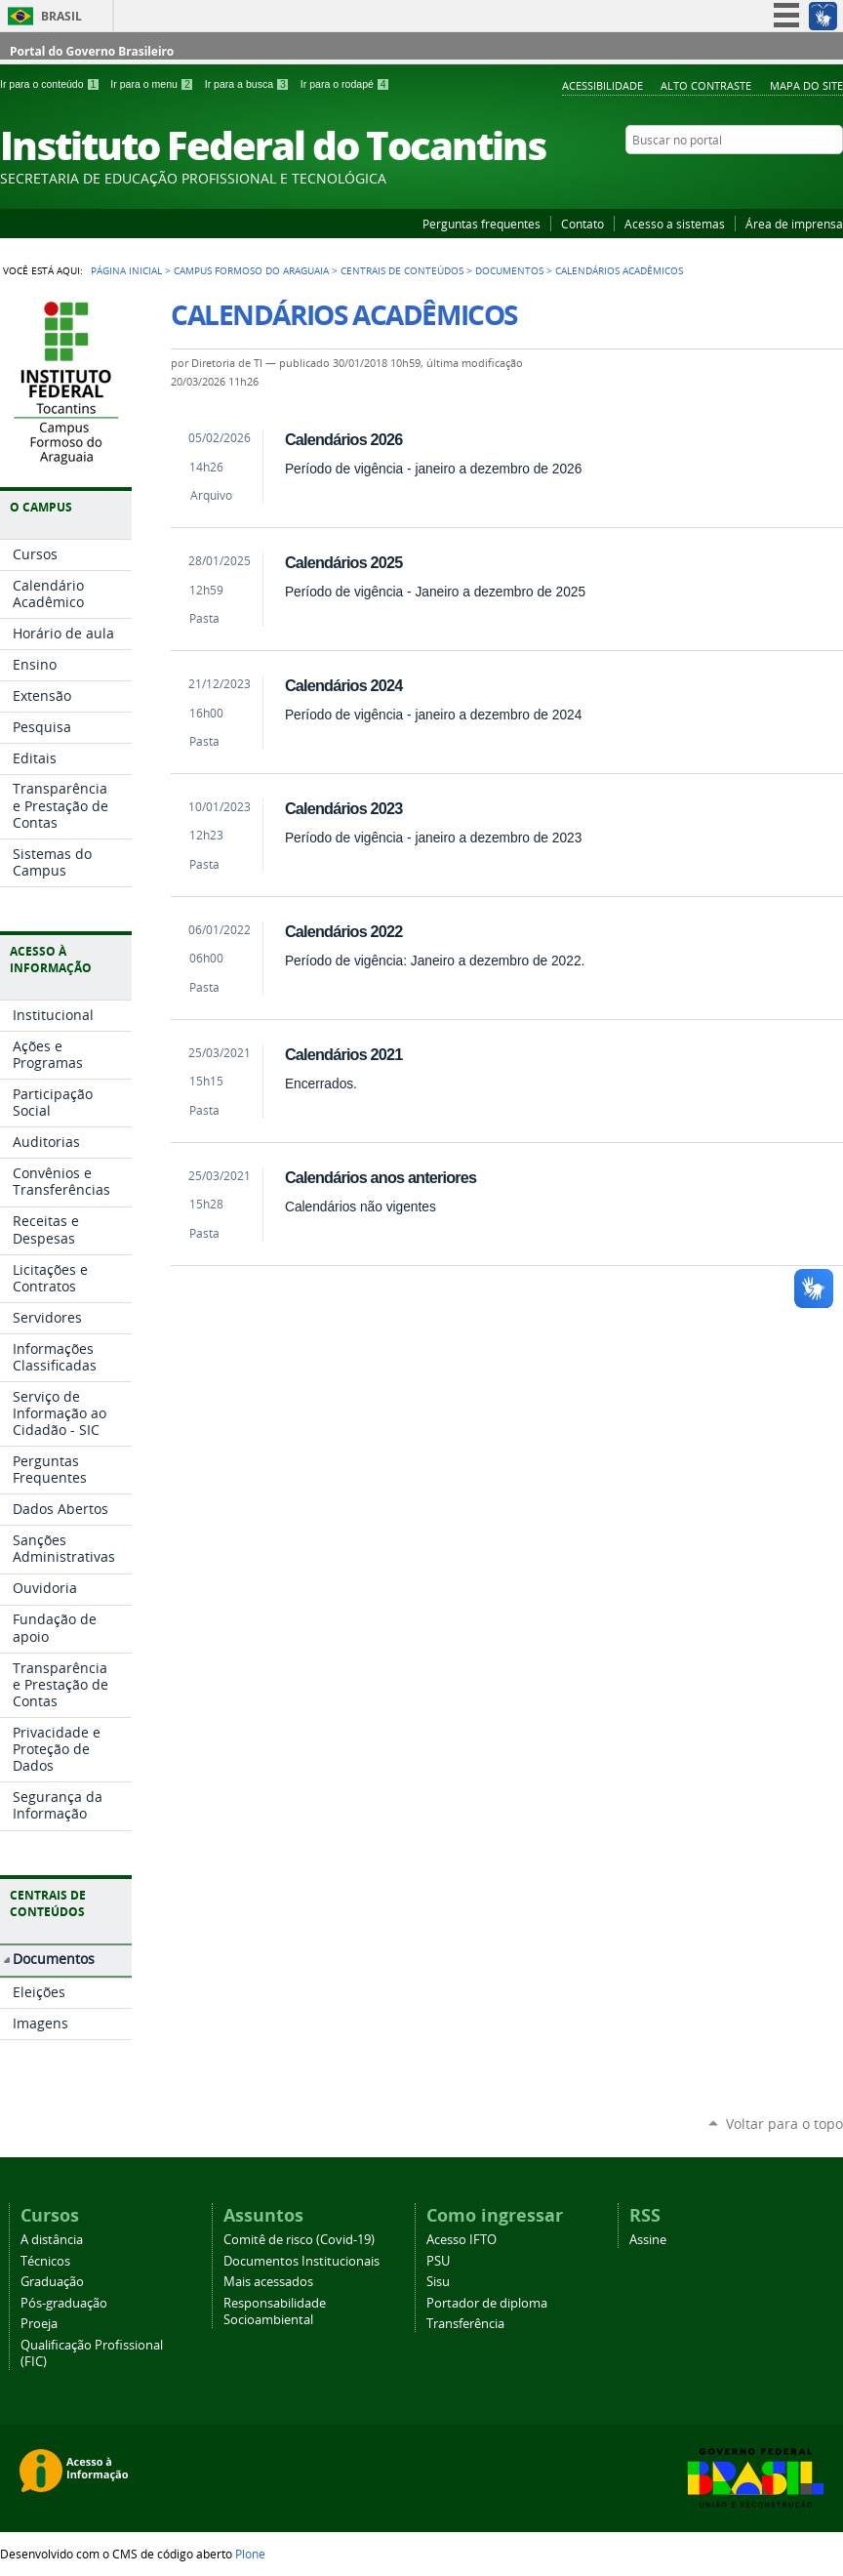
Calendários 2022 (343, 931)
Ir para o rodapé (345, 84)
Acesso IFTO (461, 2239)
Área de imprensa (794, 223)
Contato (582, 223)
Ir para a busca (249, 84)
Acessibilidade (602, 85)
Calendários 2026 (343, 439)
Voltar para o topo (784, 2123)
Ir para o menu (153, 84)
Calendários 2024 (343, 685)
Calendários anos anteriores (380, 1177)
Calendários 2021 (343, 1054)
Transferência (465, 2323)
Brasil (61, 16)
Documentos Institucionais (301, 2261)
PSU (438, 2261)
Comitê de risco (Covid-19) (299, 2239)
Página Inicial (126, 270)
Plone (250, 2553)
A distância (51, 2239)
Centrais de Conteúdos (402, 270)
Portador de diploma (486, 2303)
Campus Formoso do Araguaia (251, 270)
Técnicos (45, 2261)
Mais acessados (268, 2281)
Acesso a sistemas (674, 223)
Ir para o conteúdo (51, 84)
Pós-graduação (63, 2303)
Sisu (438, 2281)
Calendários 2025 (343, 562)
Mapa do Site (806, 85)
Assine (647, 2239)
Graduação (52, 2281)
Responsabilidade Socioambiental (274, 2311)
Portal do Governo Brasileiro (92, 51)
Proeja (39, 2323)
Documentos (509, 270)
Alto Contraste (706, 85)
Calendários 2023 (343, 808)
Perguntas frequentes (481, 223)
